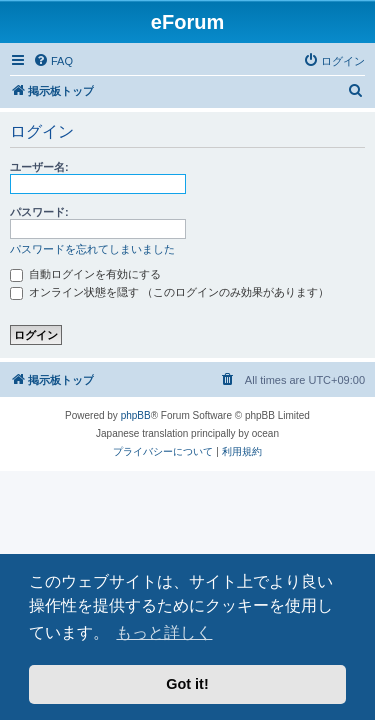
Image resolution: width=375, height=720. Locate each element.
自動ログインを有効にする (85, 274)
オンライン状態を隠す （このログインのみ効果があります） (169, 292)
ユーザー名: (39, 167)
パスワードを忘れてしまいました (92, 249)
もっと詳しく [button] (164, 632)
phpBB (136, 415)
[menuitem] (53, 61)
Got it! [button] (187, 684)
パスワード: (39, 212)
